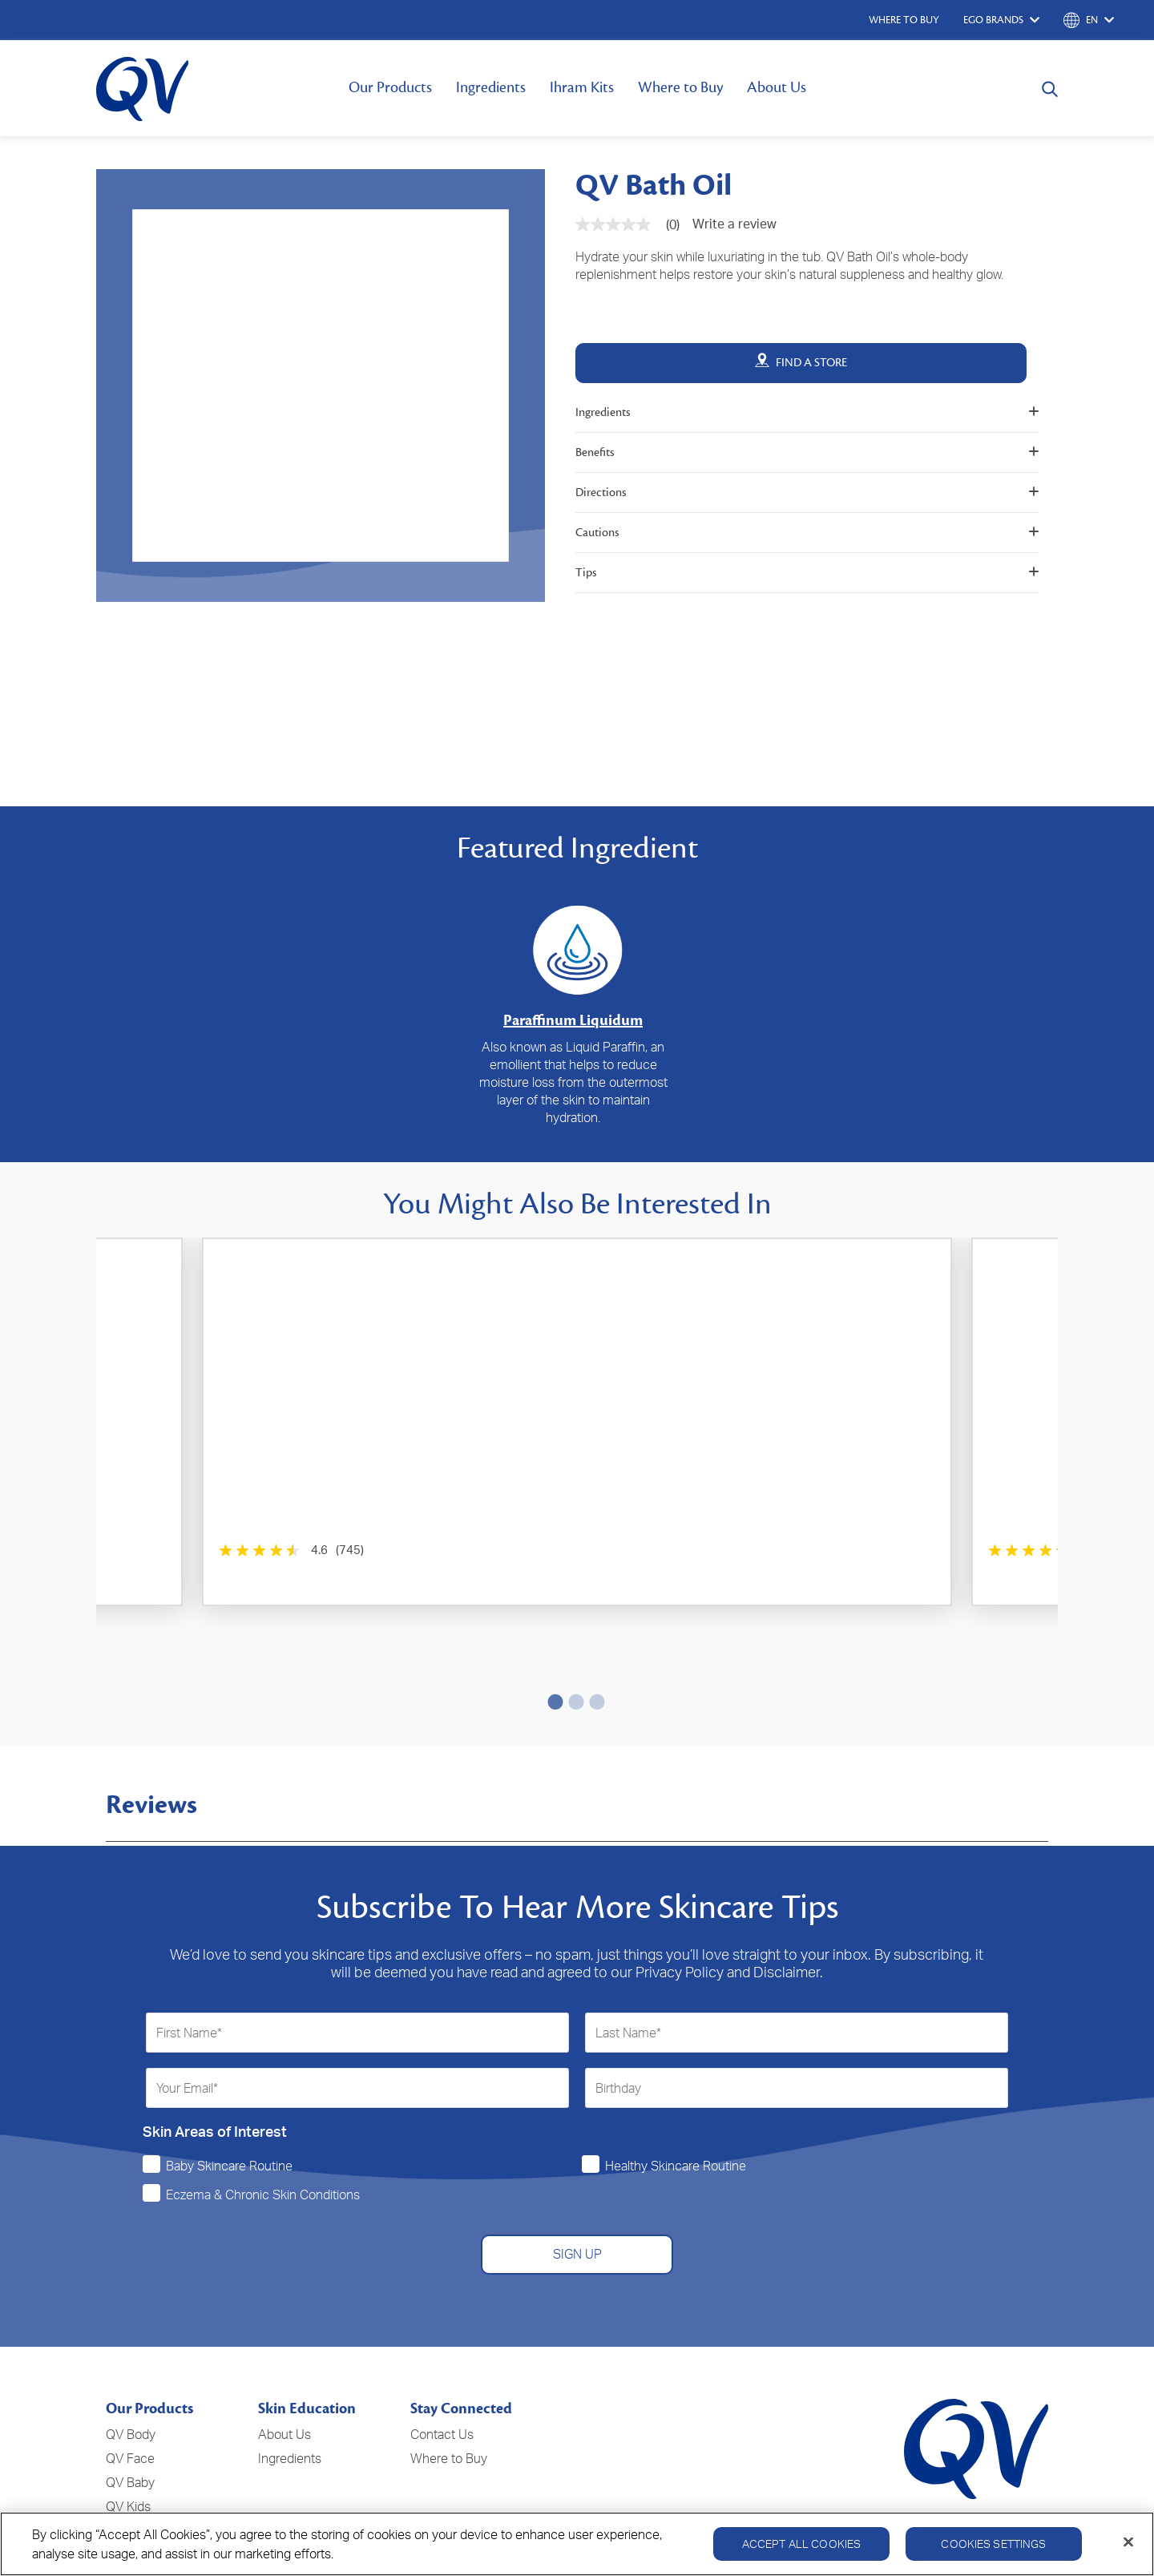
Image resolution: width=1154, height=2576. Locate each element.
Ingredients (491, 87)
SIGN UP (577, 2150)
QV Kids (128, 2402)
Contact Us (442, 2330)
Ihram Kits (582, 87)
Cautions (807, 532)
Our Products (390, 87)
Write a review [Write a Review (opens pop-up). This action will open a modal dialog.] (734, 223)
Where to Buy (680, 87)
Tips (807, 572)
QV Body (130, 2330)
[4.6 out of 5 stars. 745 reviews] (193, 1550)
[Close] (1128, 2542)
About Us (776, 87)
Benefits (807, 452)
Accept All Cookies (801, 2543)
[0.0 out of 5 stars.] (827, 1550)
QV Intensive (142, 2426)
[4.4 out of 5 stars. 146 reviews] (514, 1550)
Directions (807, 492)
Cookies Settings (993, 2543)
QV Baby (130, 2378)
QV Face (130, 2354)
